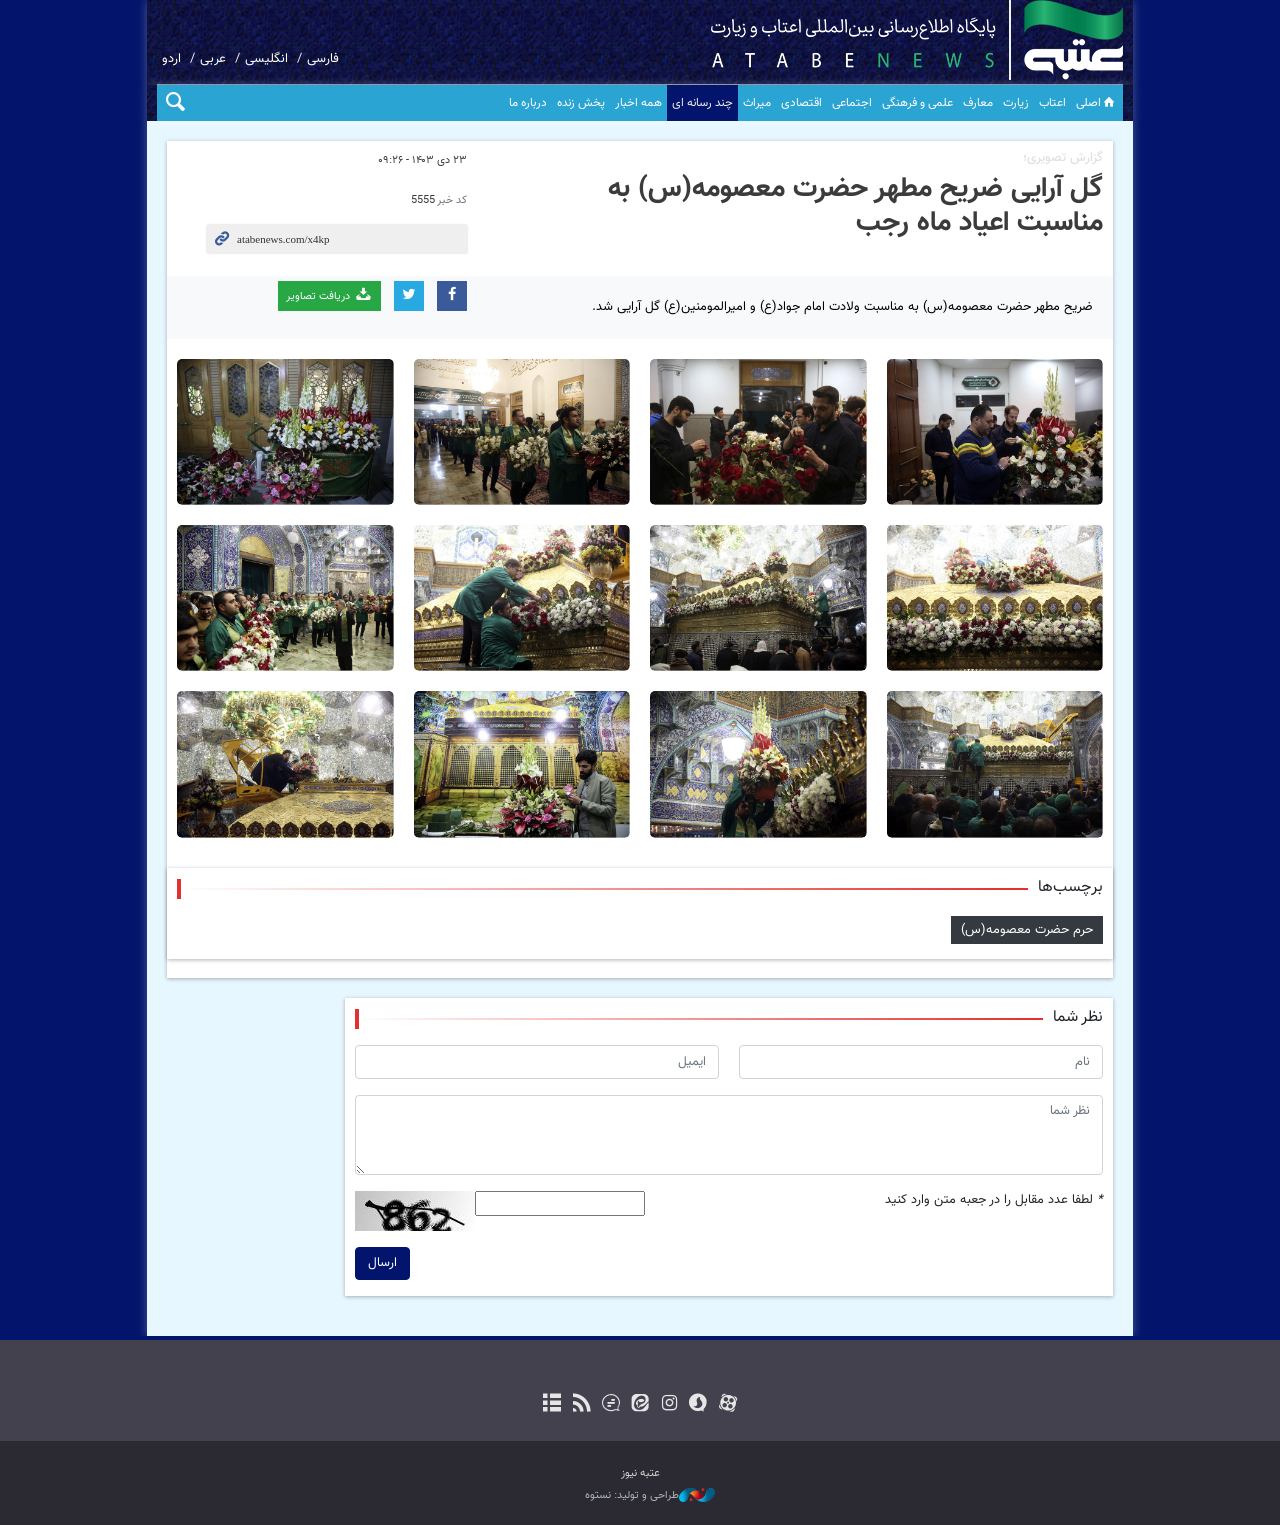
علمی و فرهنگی (917, 103)
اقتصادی (801, 103)
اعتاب (1052, 103)
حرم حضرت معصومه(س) (1027, 929)
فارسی (323, 59)
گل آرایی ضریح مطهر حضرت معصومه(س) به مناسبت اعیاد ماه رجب (855, 206)
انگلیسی (266, 59)
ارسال (382, 1263)
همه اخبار (638, 103)
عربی (213, 59)
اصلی (1097, 103)
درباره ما (528, 103)
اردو (171, 59)
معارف (978, 103)
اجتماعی (852, 103)
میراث (757, 103)
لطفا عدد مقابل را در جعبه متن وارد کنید (994, 1200)
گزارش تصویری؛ (1063, 158)
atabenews (885, 40)
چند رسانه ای (702, 103)
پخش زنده (581, 103)
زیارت (1016, 103)
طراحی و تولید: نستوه (650, 1496)
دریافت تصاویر (329, 295)
